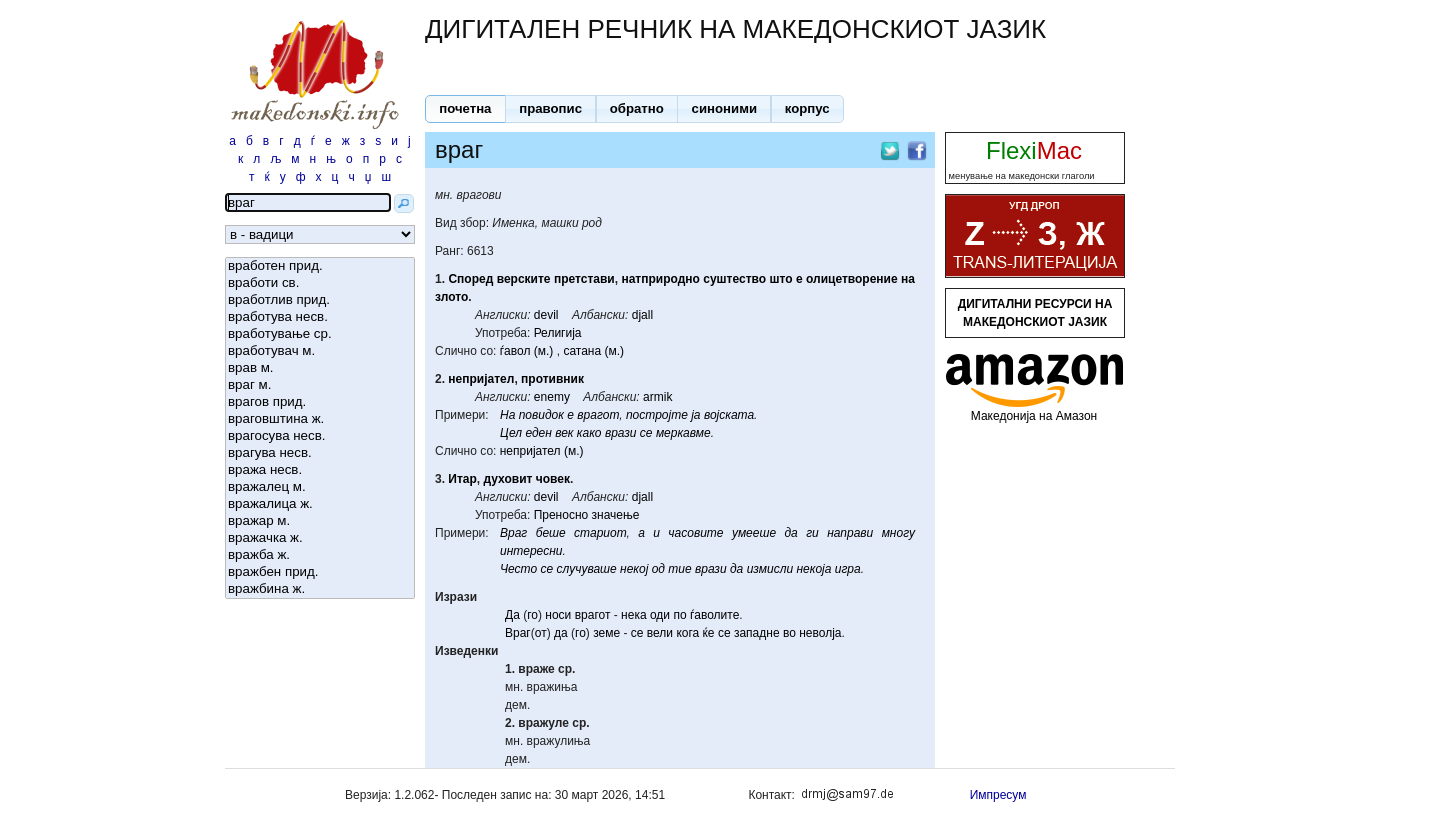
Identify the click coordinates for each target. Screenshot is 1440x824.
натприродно (660, 279)
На (507, 415)
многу (898, 533)
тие (679, 569)
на (908, 279)
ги (812, 533)
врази (621, 433)
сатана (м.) (593, 351)
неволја (820, 633)
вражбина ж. (320, 589)
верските (524, 279)
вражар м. (320, 521)
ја (695, 415)
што (780, 279)
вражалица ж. (320, 504)
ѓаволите (714, 615)
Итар (462, 479)
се (646, 433)
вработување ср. (320, 334)
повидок (541, 415)
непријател (481, 379)
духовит (508, 479)
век (564, 433)
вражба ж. (320, 555)
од (658, 569)
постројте (657, 415)
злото (451, 297)
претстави (584, 279)
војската (729, 415)
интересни (531, 551)
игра (848, 569)
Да (512, 615)
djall (642, 315)
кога (687, 633)
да (790, 533)
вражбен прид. (320, 572)
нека (634, 615)
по (679, 615)
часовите (695, 533)
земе (606, 633)
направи (850, 533)
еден (538, 433)
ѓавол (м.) (527, 351)
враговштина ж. (320, 419)
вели (660, 633)
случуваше (587, 569)
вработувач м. (320, 351)
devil (546, 315)
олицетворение (852, 279)
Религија (558, 333)
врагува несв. (320, 453)
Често (518, 569)
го (532, 615)
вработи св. (320, 283)
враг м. (320, 385)
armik (657, 397)
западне (757, 633)
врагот (598, 415)
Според (470, 279)
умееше (754, 533)
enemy (552, 397)
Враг (513, 533)
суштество (734, 279)
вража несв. (320, 470)
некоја (813, 569)
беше (551, 533)
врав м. (320, 368)
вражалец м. (320, 487)
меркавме (683, 433)
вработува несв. (320, 317)
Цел (511, 433)
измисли (770, 569)
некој (634, 569)
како (589, 433)
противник (552, 379)
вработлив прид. (320, 300)
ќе (709, 633)
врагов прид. (320, 402)
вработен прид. (320, 266)
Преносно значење (587, 515)
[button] (465, 109)
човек (553, 479)
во (789, 633)
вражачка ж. (320, 538)
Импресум (998, 795)
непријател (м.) (542, 451)
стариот (600, 533)
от (541, 633)
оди (660, 615)
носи (558, 615)
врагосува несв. (320, 436)
